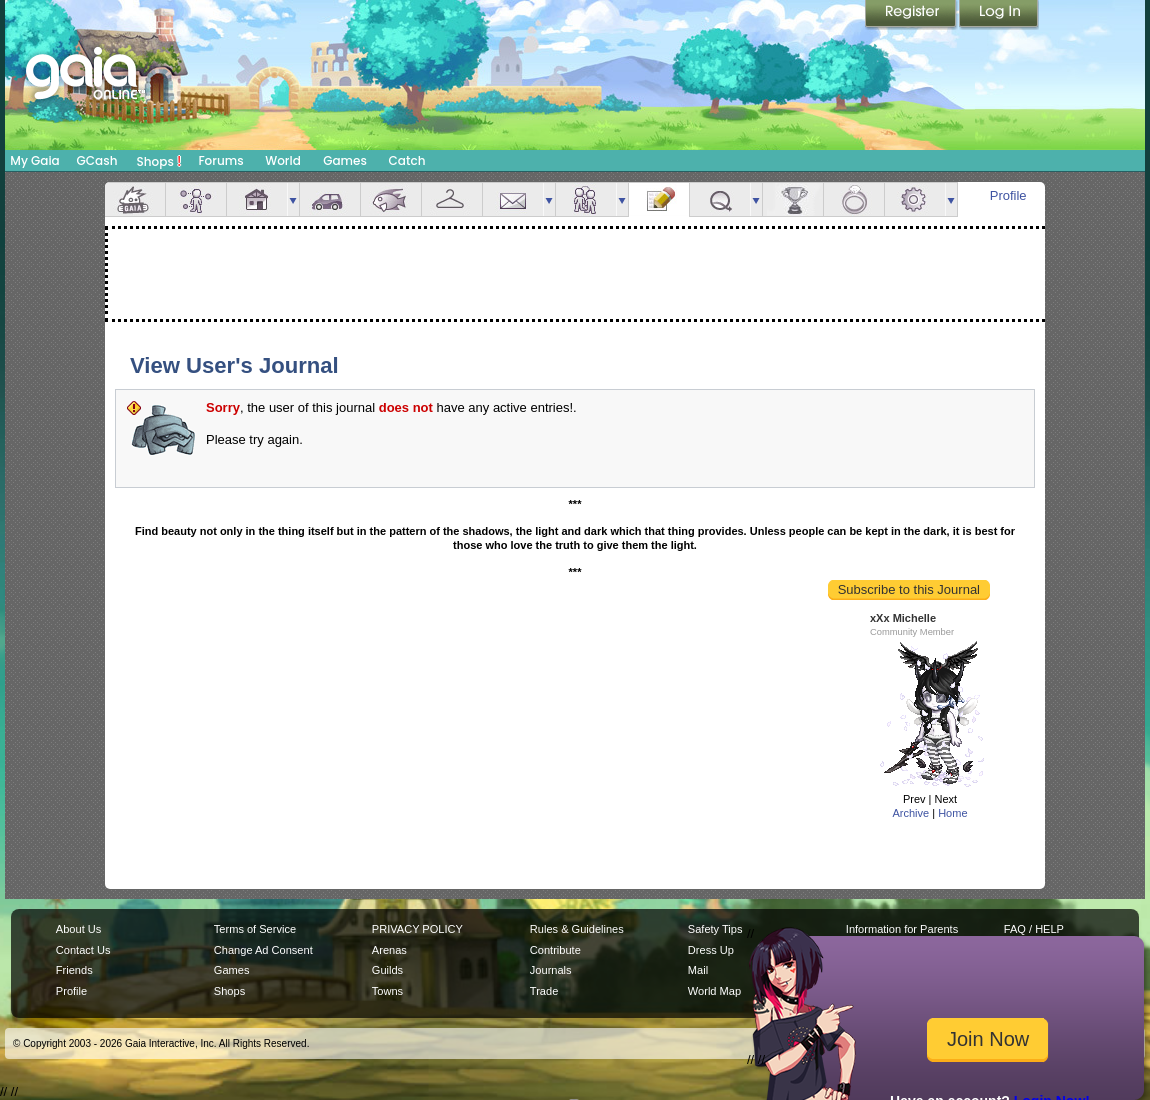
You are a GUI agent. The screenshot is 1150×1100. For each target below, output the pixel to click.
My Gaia (34, 160)
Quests (720, 199)
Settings (915, 199)
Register (912, 15)
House (257, 199)
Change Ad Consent (263, 950)
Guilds (387, 970)
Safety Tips (715, 929)
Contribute (555, 950)
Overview (135, 199)
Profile (1008, 195)
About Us (78, 929)
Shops (159, 161)
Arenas (389, 950)
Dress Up (711, 950)
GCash (97, 160)
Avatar (196, 199)
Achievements (793, 199)
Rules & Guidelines (577, 929)
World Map (714, 991)
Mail (513, 199)
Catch (407, 160)
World (283, 160)
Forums (220, 160)
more (293, 199)
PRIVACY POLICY (417, 929)
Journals (551, 970)
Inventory (452, 199)
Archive (910, 813)
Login (999, 15)
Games (345, 160)
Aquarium (391, 199)
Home (952, 813)
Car (330, 199)
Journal (659, 199)
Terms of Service (255, 929)
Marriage (854, 199)
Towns (387, 991)
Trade (544, 991)
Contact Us (83, 950)
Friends (586, 199)
